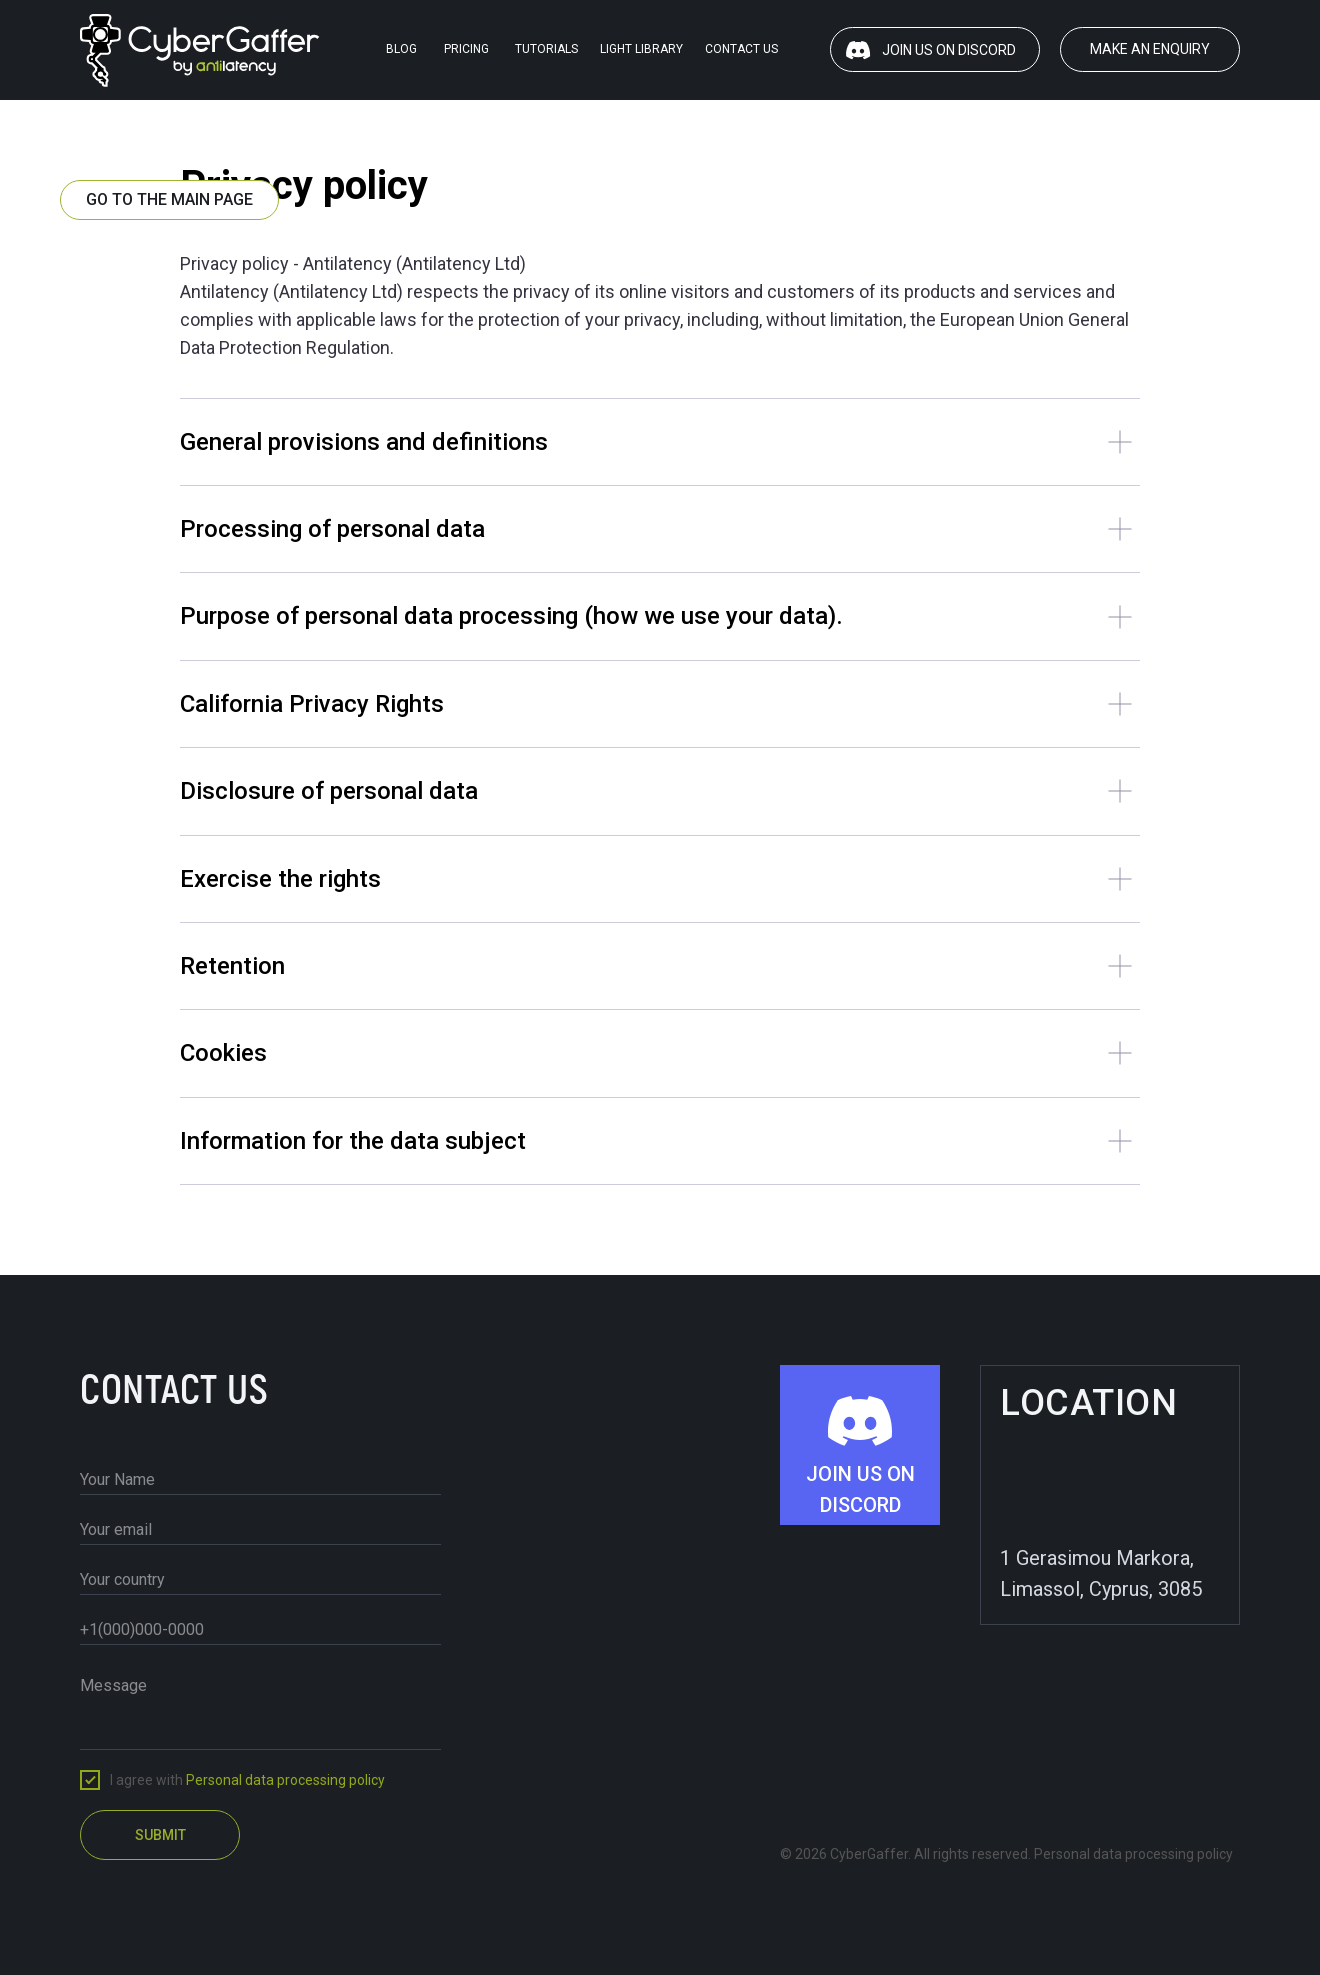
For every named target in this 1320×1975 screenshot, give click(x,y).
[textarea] (260, 1707)
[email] (260, 1530)
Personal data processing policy (285, 1780)
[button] (1150, 49)
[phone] (260, 1630)
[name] (260, 1480)
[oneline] (260, 1580)
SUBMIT (160, 1835)
